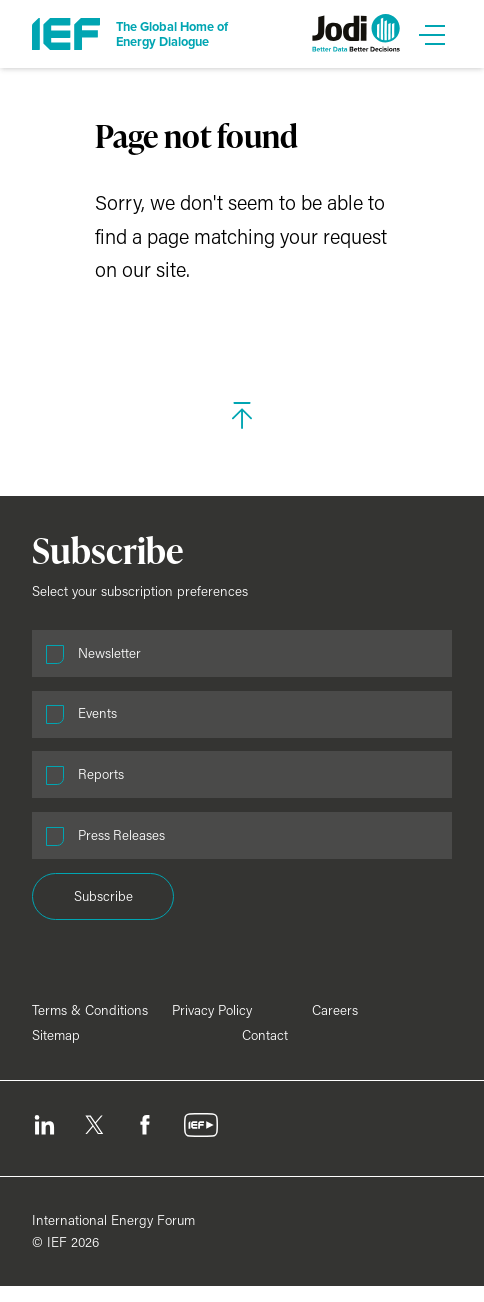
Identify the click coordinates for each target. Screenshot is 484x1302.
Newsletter (109, 653)
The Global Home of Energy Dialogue (172, 34)
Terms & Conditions (90, 1010)
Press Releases (121, 835)
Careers (335, 1010)
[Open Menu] (432, 34)
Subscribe (103, 896)
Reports (101, 774)
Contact (265, 1035)
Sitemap (56, 1035)
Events (97, 713)
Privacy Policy (212, 1010)
